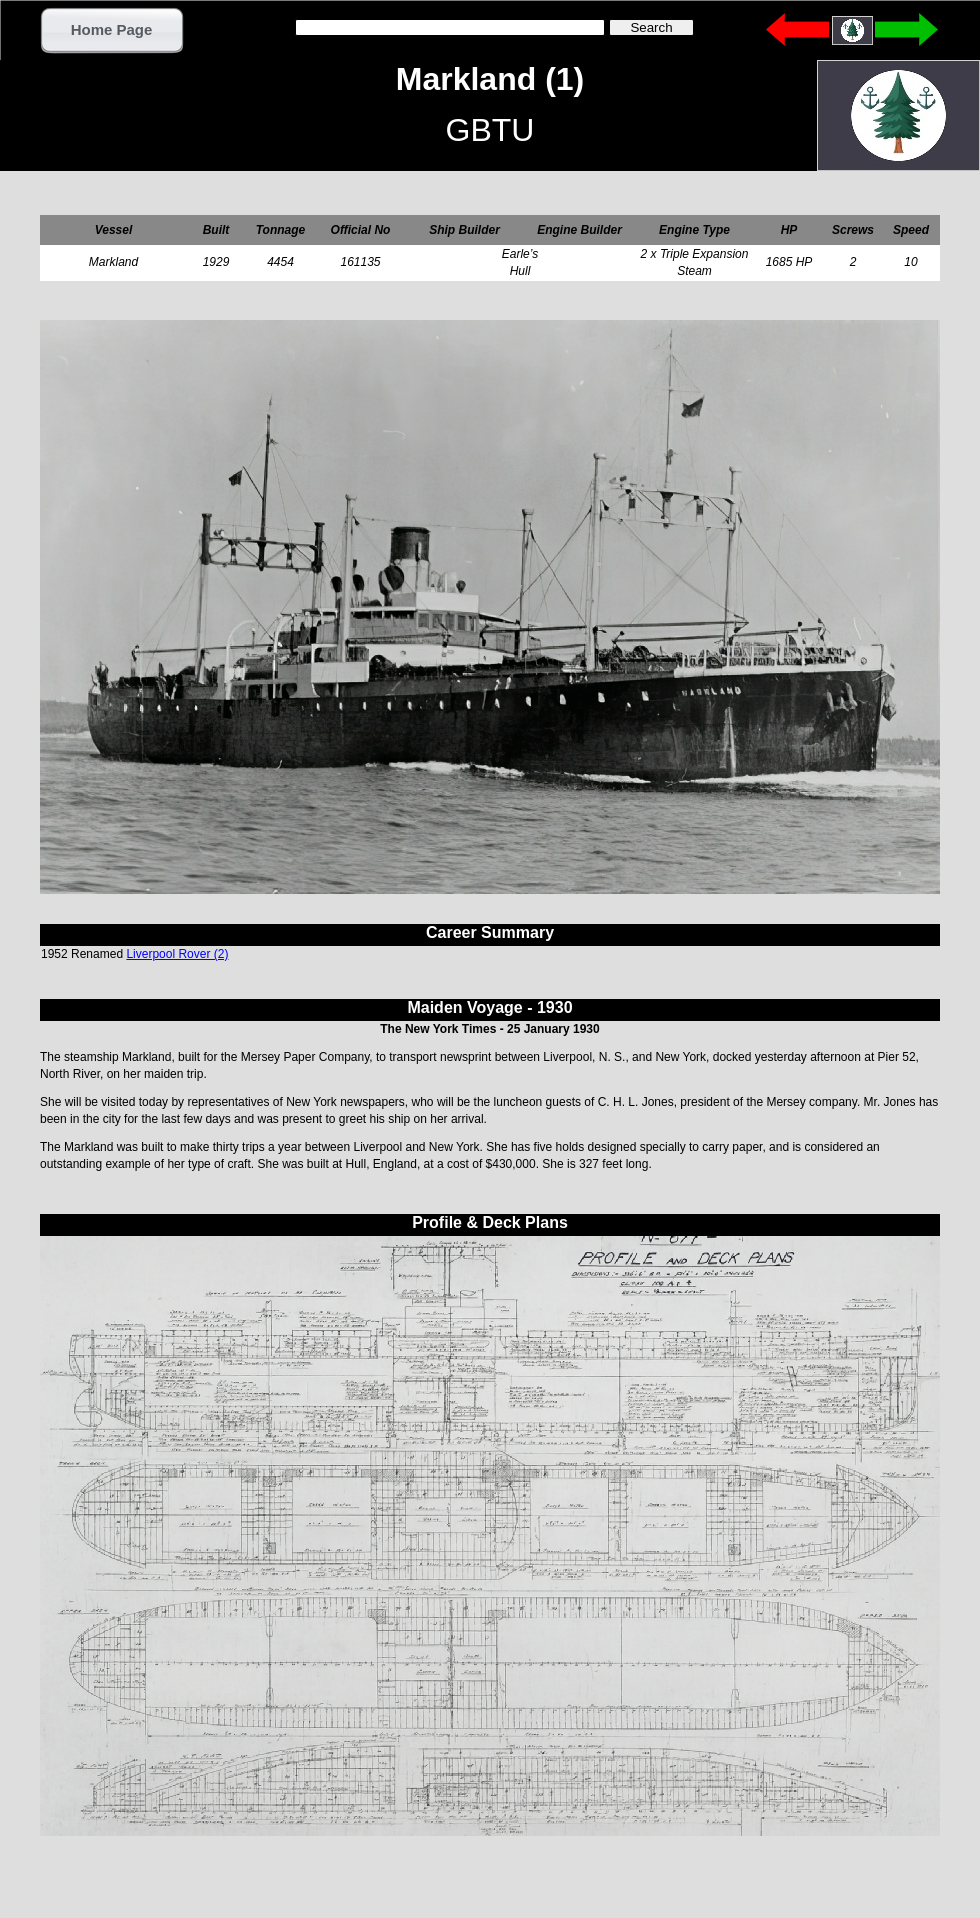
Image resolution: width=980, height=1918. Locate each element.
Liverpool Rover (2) (177, 954)
